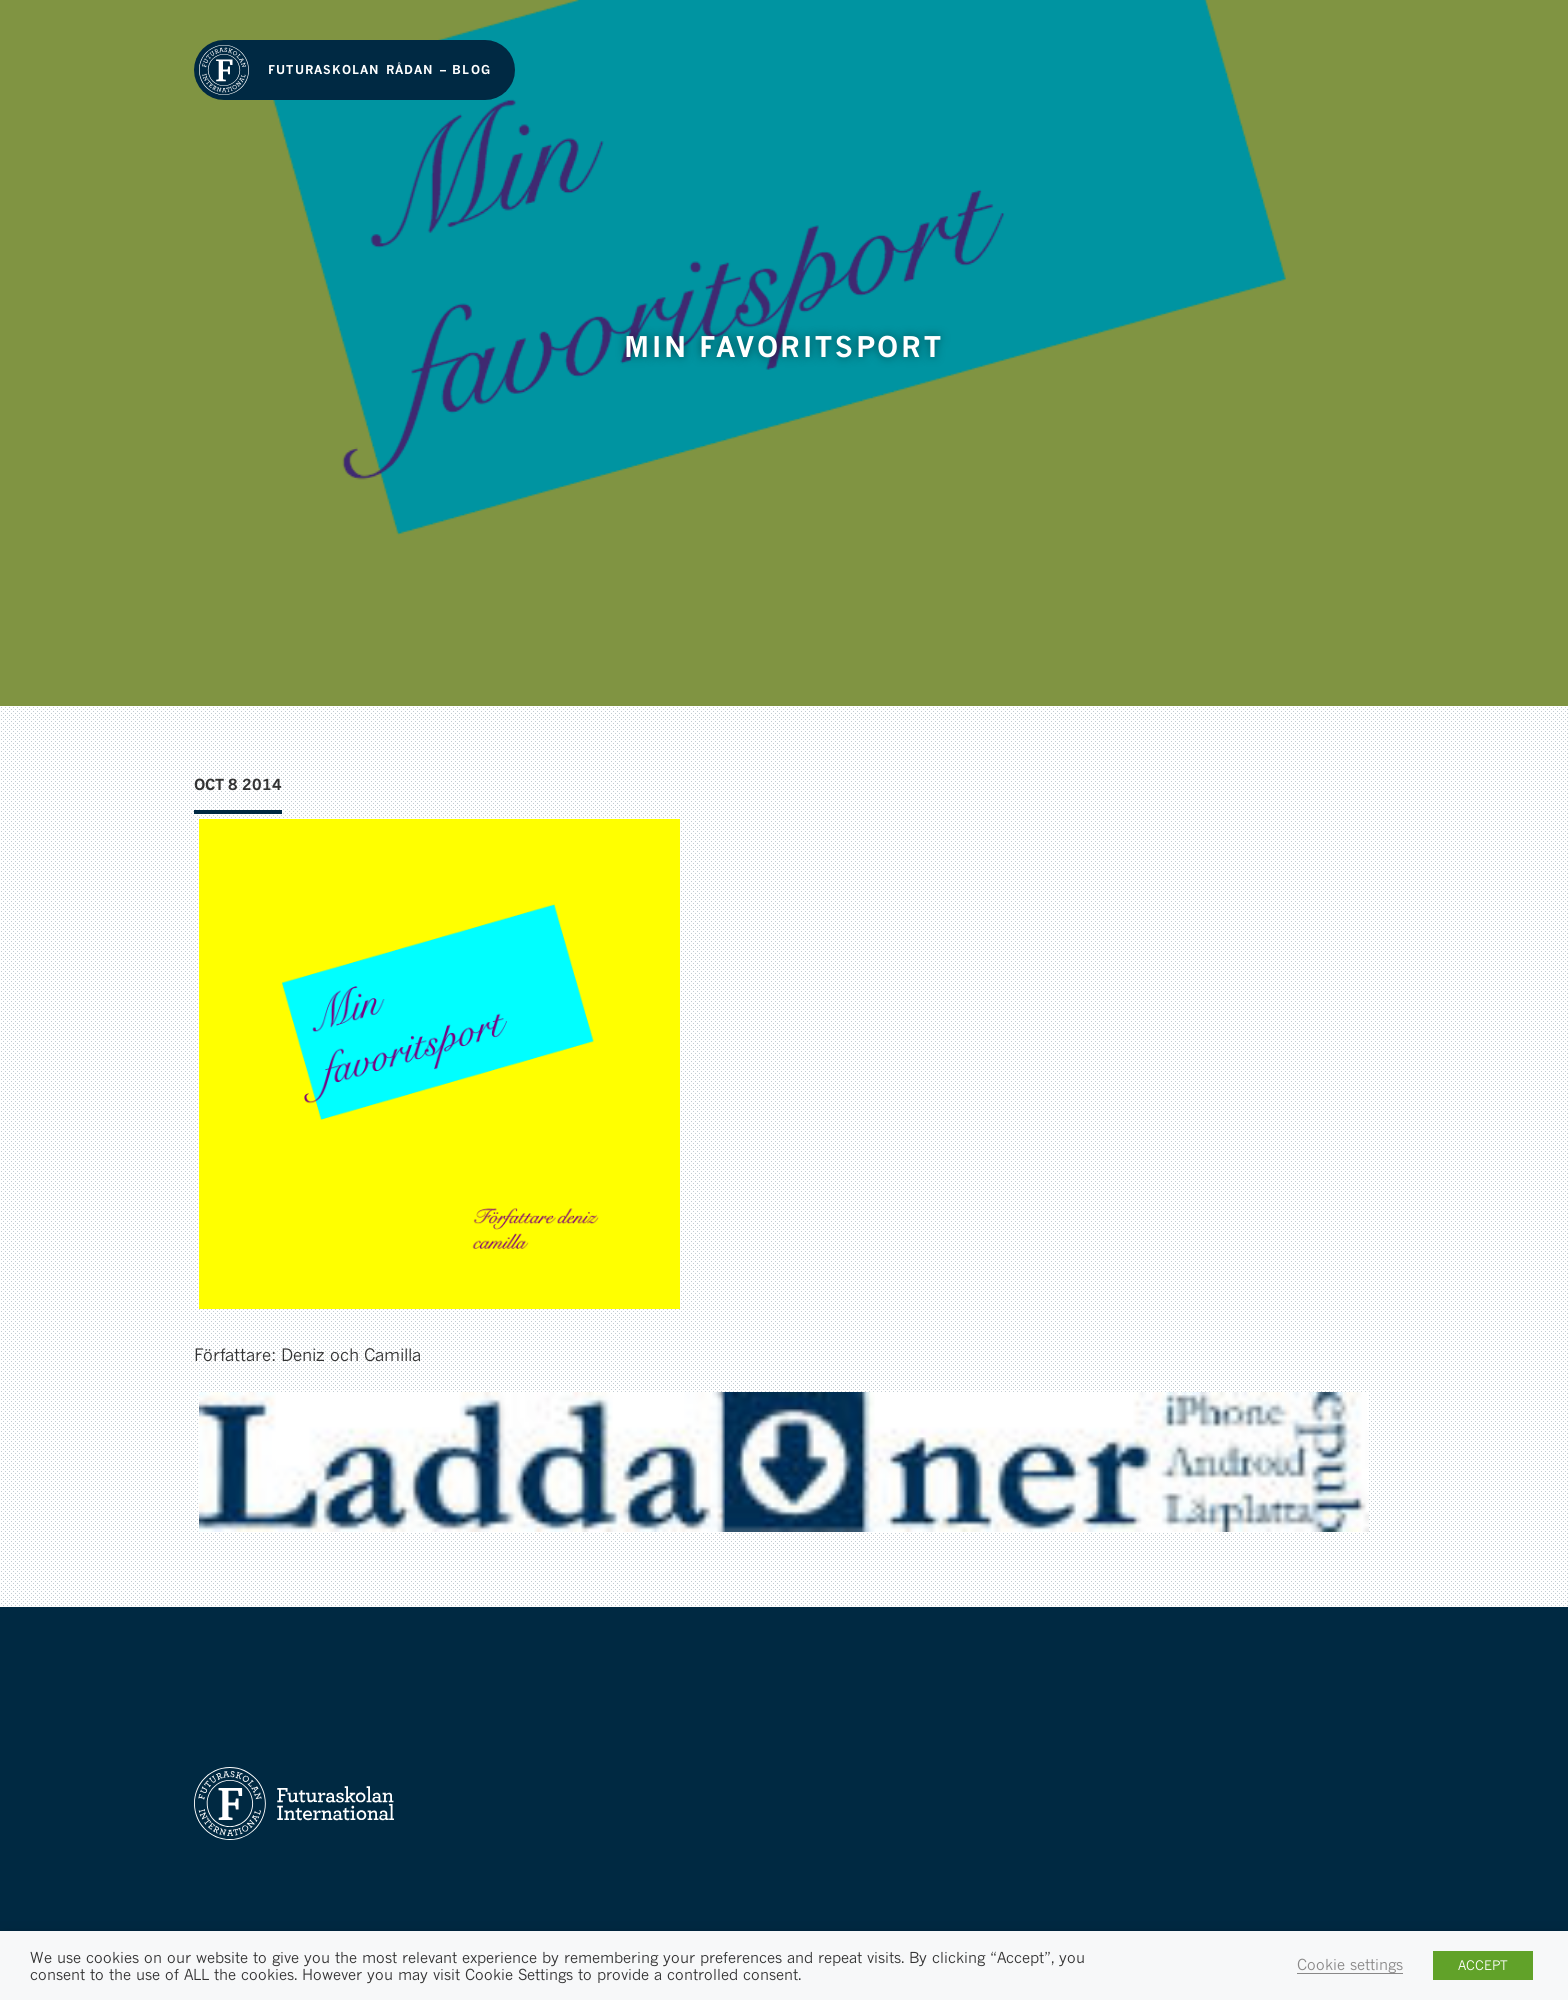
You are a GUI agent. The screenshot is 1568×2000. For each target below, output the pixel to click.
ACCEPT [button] (1483, 1965)
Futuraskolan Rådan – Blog (379, 69)
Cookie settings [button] (1350, 1964)
